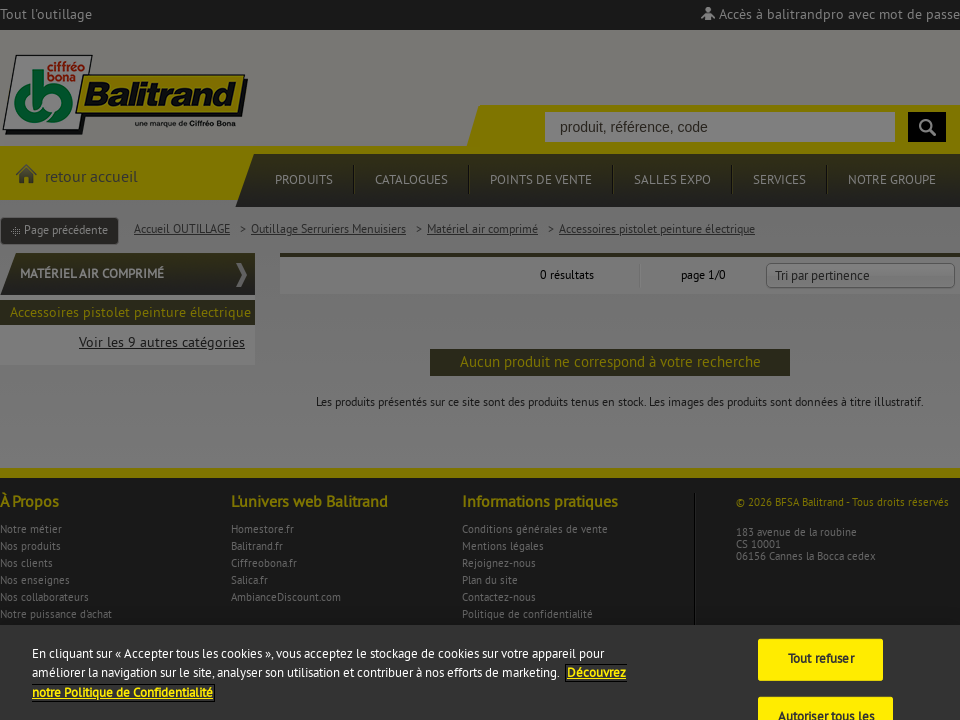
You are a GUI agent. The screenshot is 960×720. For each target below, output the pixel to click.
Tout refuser (821, 674)
